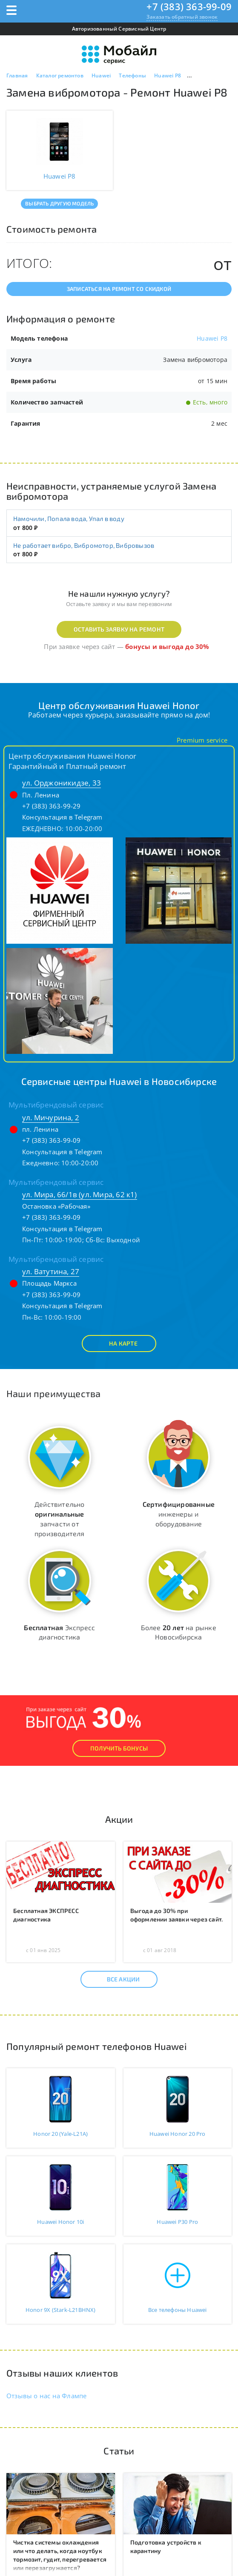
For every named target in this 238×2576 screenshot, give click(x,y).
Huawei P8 (212, 338)
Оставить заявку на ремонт (119, 629)
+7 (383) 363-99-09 (189, 6)
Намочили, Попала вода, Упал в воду (68, 518)
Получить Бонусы (119, 1748)
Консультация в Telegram (62, 817)
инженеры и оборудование (179, 1514)
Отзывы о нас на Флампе (46, 2395)
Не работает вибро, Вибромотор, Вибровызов (83, 545)
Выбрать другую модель (59, 203)
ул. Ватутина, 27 (50, 1271)
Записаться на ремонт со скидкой (119, 288)
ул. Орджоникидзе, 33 (61, 783)
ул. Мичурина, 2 (50, 1117)
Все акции (116, 1979)
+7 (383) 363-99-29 (51, 806)
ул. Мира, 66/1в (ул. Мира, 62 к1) (79, 1194)
